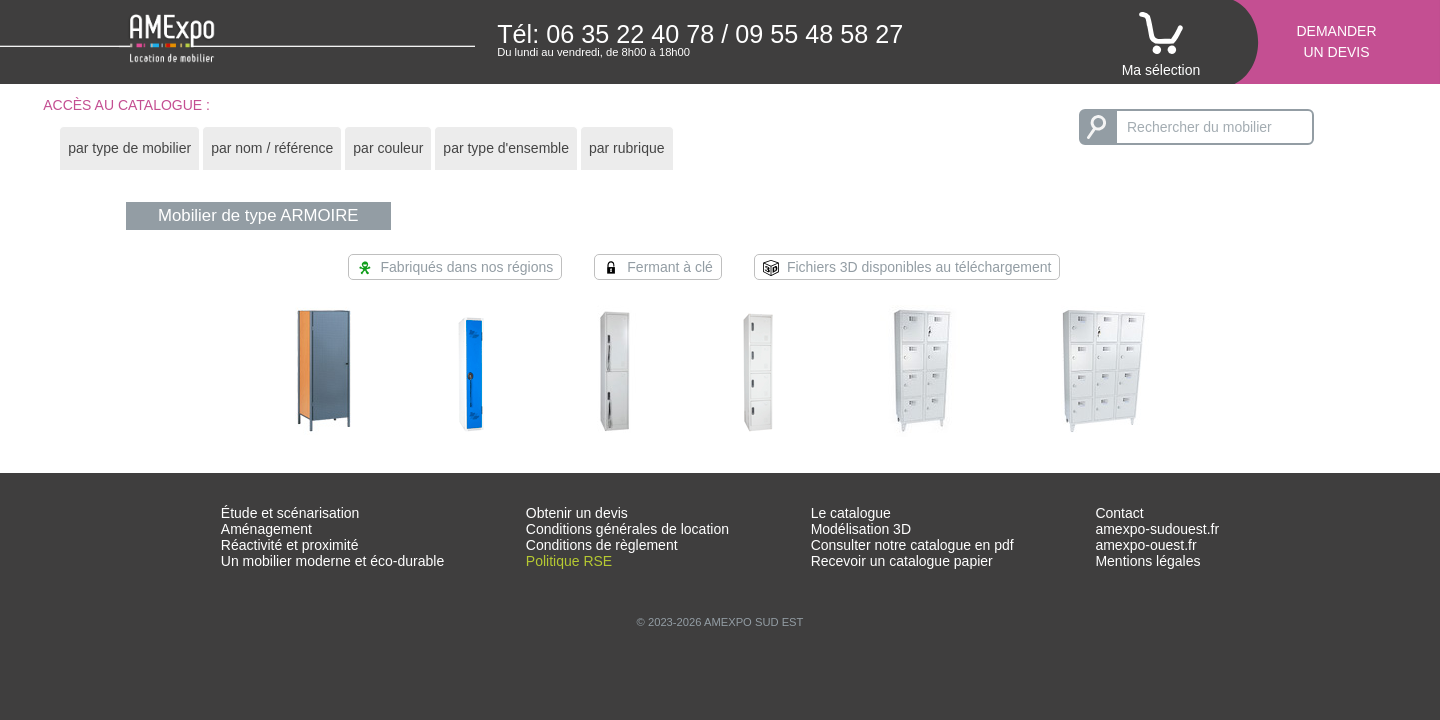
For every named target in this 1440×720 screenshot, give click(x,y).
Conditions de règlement (602, 545)
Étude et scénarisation (290, 513)
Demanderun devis (1336, 41)
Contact (1119, 513)
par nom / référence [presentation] (272, 148)
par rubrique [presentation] (627, 148)
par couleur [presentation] (388, 148)
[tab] (129, 148)
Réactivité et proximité (290, 545)
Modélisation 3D (861, 529)
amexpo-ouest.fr (1145, 545)
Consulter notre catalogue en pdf (912, 545)
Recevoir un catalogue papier (902, 561)
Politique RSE (569, 561)
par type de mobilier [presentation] (129, 148)
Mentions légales (1147, 561)
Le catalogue (851, 513)
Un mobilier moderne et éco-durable (332, 561)
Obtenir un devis (577, 513)
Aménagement (266, 529)
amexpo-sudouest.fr (1157, 529)
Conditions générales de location (627, 529)
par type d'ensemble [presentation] (506, 148)
